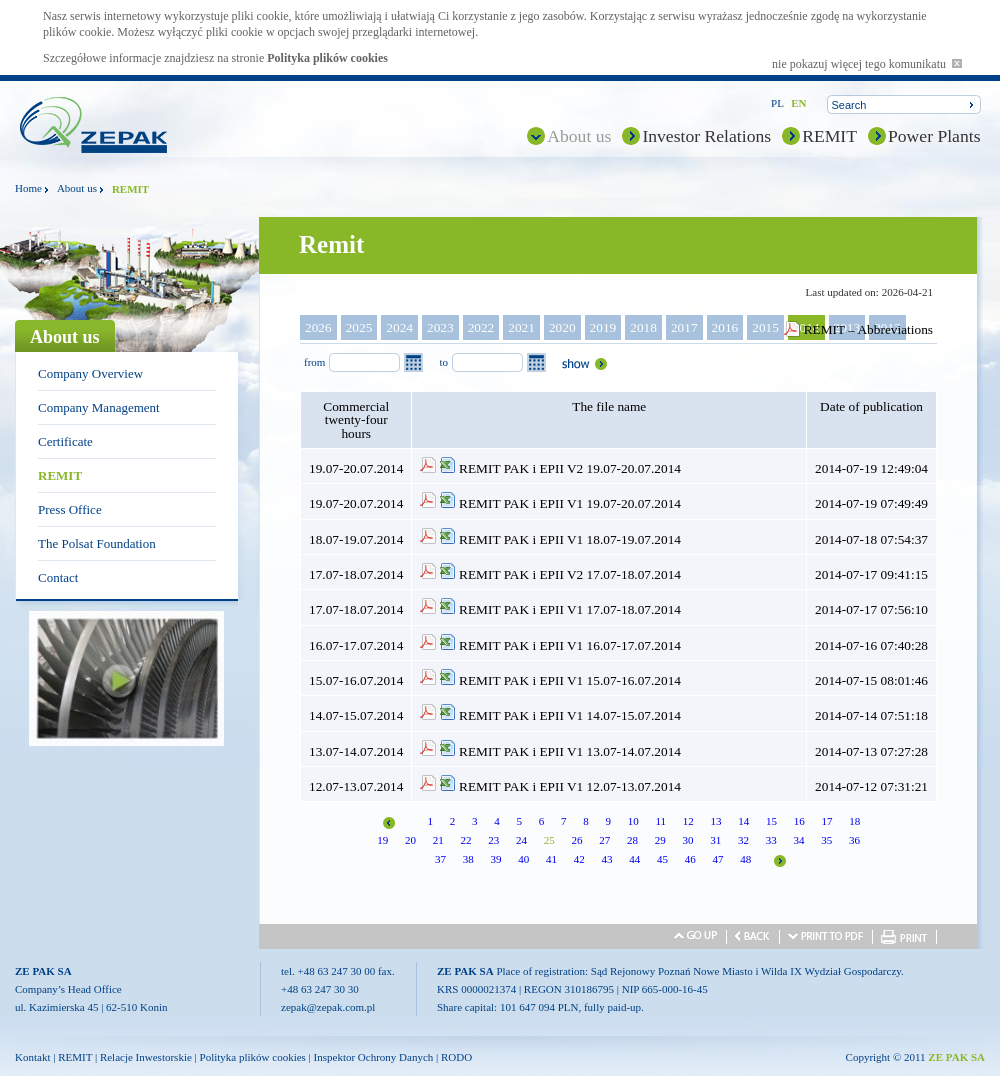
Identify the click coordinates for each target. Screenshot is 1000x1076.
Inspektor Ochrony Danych (374, 1057)
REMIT (829, 136)
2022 (481, 327)
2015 (765, 327)
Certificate (65, 441)
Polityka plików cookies (327, 58)
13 (716, 821)
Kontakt (32, 1057)
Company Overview (90, 373)
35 (826, 840)
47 (718, 859)
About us (579, 136)
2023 (440, 327)
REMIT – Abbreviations (868, 329)
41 (551, 859)
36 (854, 840)
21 (438, 840)
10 (633, 821)
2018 (643, 327)
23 (493, 840)
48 (745, 859)
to (443, 362)
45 (662, 859)
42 (579, 859)
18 (854, 821)
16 (799, 821)
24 (521, 840)
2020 (562, 327)
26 (576, 840)
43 (607, 859)
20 (410, 840)
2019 (603, 327)
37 (440, 859)
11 (660, 821)
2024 (399, 327)
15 (771, 821)
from (314, 362)
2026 (318, 327)
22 (465, 840)
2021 (521, 327)
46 (690, 859)
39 (496, 859)
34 (798, 840)
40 (523, 859)
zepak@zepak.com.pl (328, 1007)
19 (382, 840)
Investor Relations (706, 136)
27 (604, 840)
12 (688, 821)
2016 (725, 327)
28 (632, 840)
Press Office (70, 509)
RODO (456, 1057)
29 (660, 840)
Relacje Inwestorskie (146, 1057)
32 (743, 840)
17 (827, 821)
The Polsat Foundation (97, 543)
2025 (359, 327)
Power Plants (934, 136)
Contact (58, 577)
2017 (684, 327)
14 (743, 821)
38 (468, 859)
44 (634, 859)
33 (771, 840)
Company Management (99, 407)
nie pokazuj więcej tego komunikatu (867, 64)
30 (687, 840)
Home (28, 188)
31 (715, 840)
